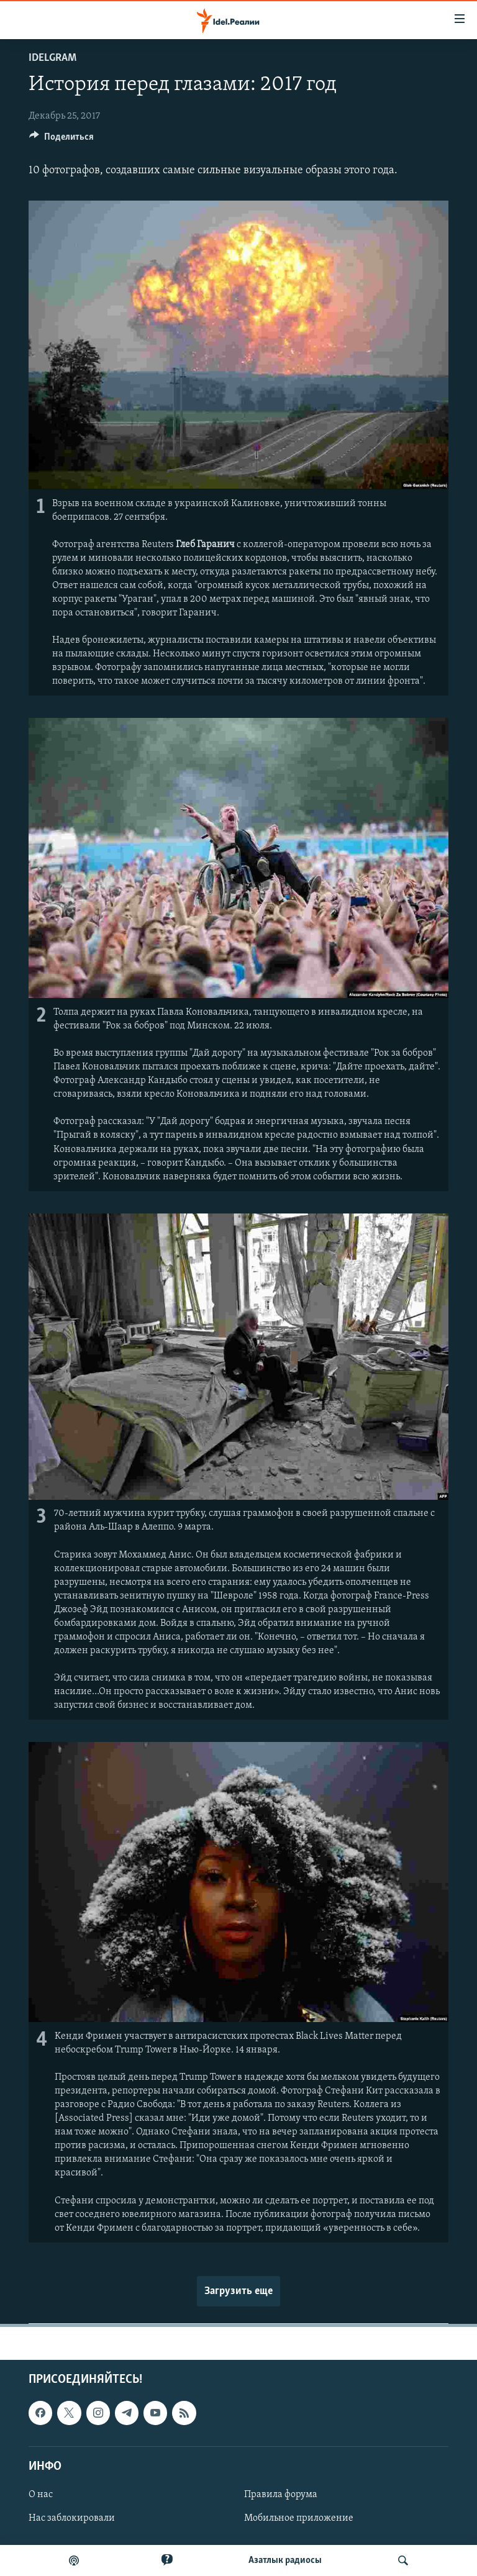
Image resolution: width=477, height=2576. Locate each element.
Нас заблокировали (72, 2518)
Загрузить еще (238, 2291)
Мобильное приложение (298, 2518)
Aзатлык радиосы (285, 2560)
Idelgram (52, 58)
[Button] (61, 140)
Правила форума (280, 2495)
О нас (41, 2495)
